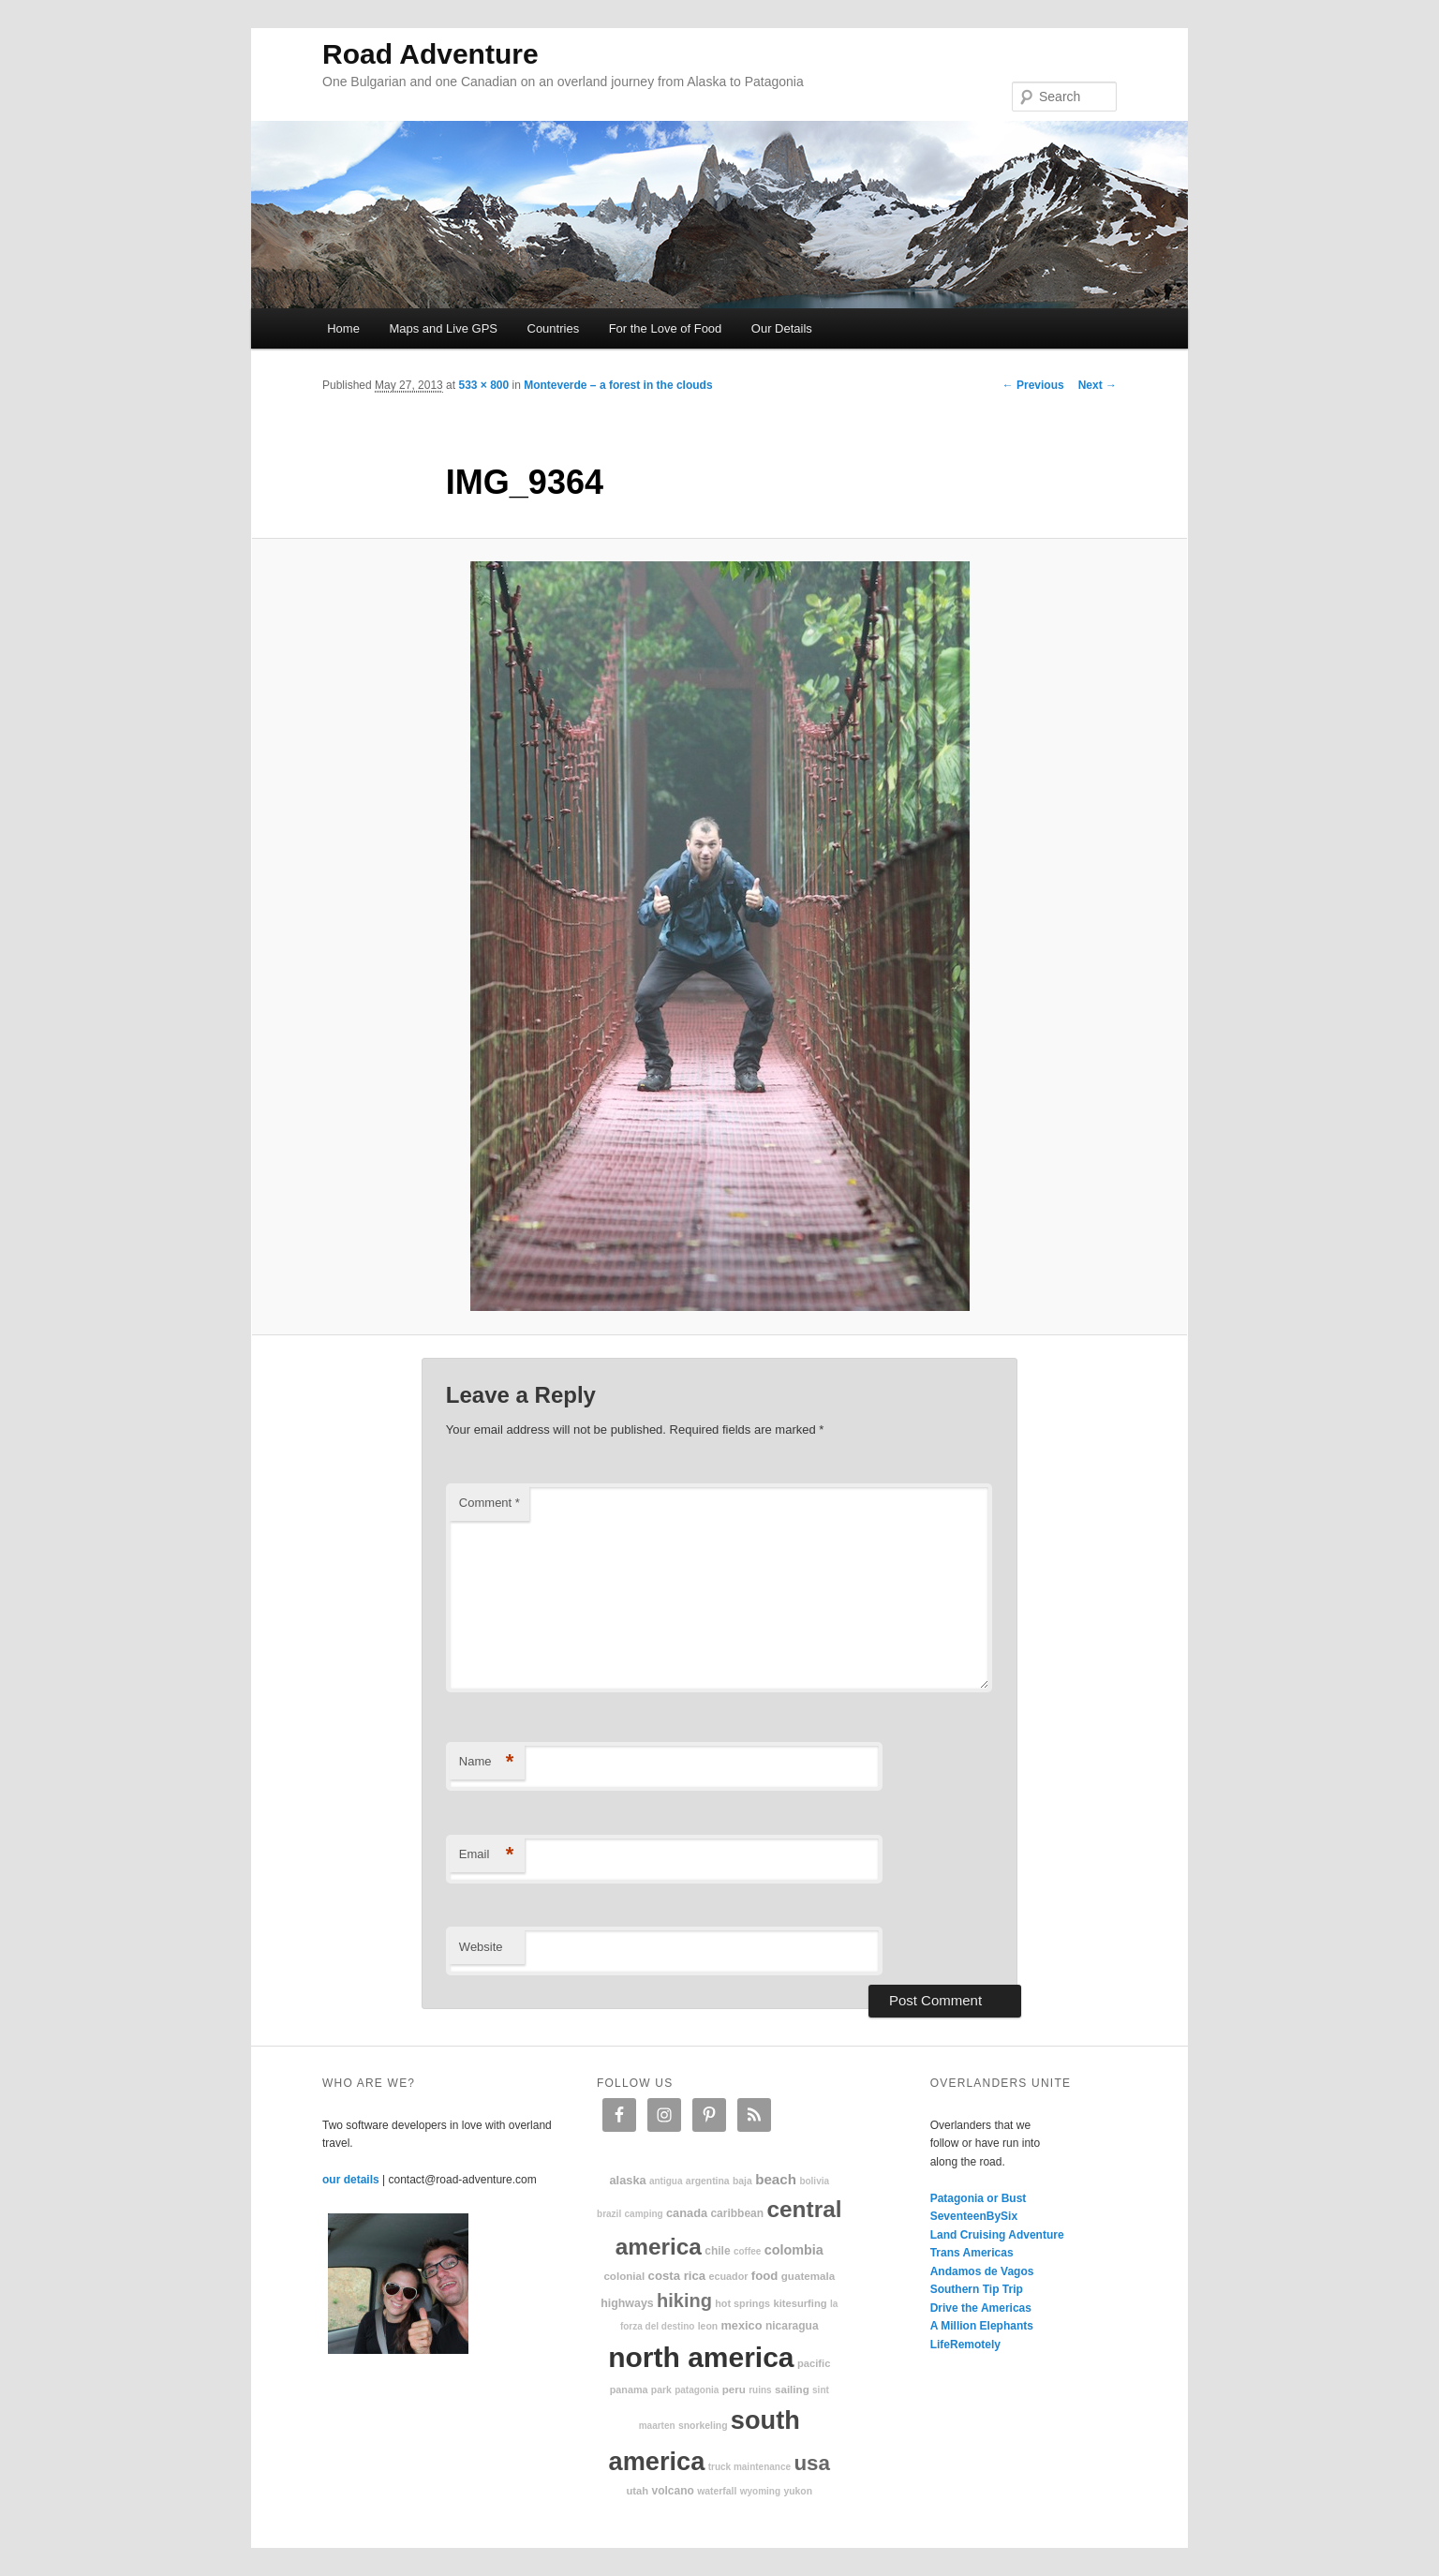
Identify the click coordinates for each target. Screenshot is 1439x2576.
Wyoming (760, 2491)
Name (486, 1762)
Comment (489, 1503)
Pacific (813, 2363)
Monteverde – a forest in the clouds (618, 385)
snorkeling (703, 2425)
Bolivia (814, 2181)
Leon (708, 2326)
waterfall (716, 2491)
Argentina (708, 2181)
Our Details (781, 328)
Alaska (627, 2180)
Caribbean (737, 2213)
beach (775, 2179)
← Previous (1033, 385)
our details (350, 2179)
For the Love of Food (665, 328)
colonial (624, 2276)
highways (627, 2303)
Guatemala (808, 2276)
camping (644, 2214)
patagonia (697, 2390)
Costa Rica (677, 2276)
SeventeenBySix (973, 2216)
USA (812, 2463)
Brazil (609, 2214)
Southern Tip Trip (976, 2289)
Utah (638, 2490)
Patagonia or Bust (978, 2198)
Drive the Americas (980, 2308)
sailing (792, 2389)
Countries (553, 328)
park (661, 2390)
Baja (742, 2181)
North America (701, 2357)
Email (486, 1855)
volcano (673, 2490)
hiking (684, 2300)
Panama (629, 2389)
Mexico (741, 2325)
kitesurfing (799, 2303)
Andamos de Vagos (982, 2271)
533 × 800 (483, 385)
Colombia (793, 2249)
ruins (760, 2390)
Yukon (797, 2491)
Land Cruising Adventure (997, 2234)
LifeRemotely (965, 2344)
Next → (1097, 385)
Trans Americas (972, 2252)
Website (481, 1947)
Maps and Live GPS (443, 328)
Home (343, 328)
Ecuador (729, 2276)
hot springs (742, 2303)
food (765, 2276)
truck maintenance (749, 2467)
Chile (717, 2250)
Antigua (666, 2181)
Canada (686, 2213)
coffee (747, 2251)
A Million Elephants (981, 2325)
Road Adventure (430, 53)
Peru (734, 2389)
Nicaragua (792, 2325)
